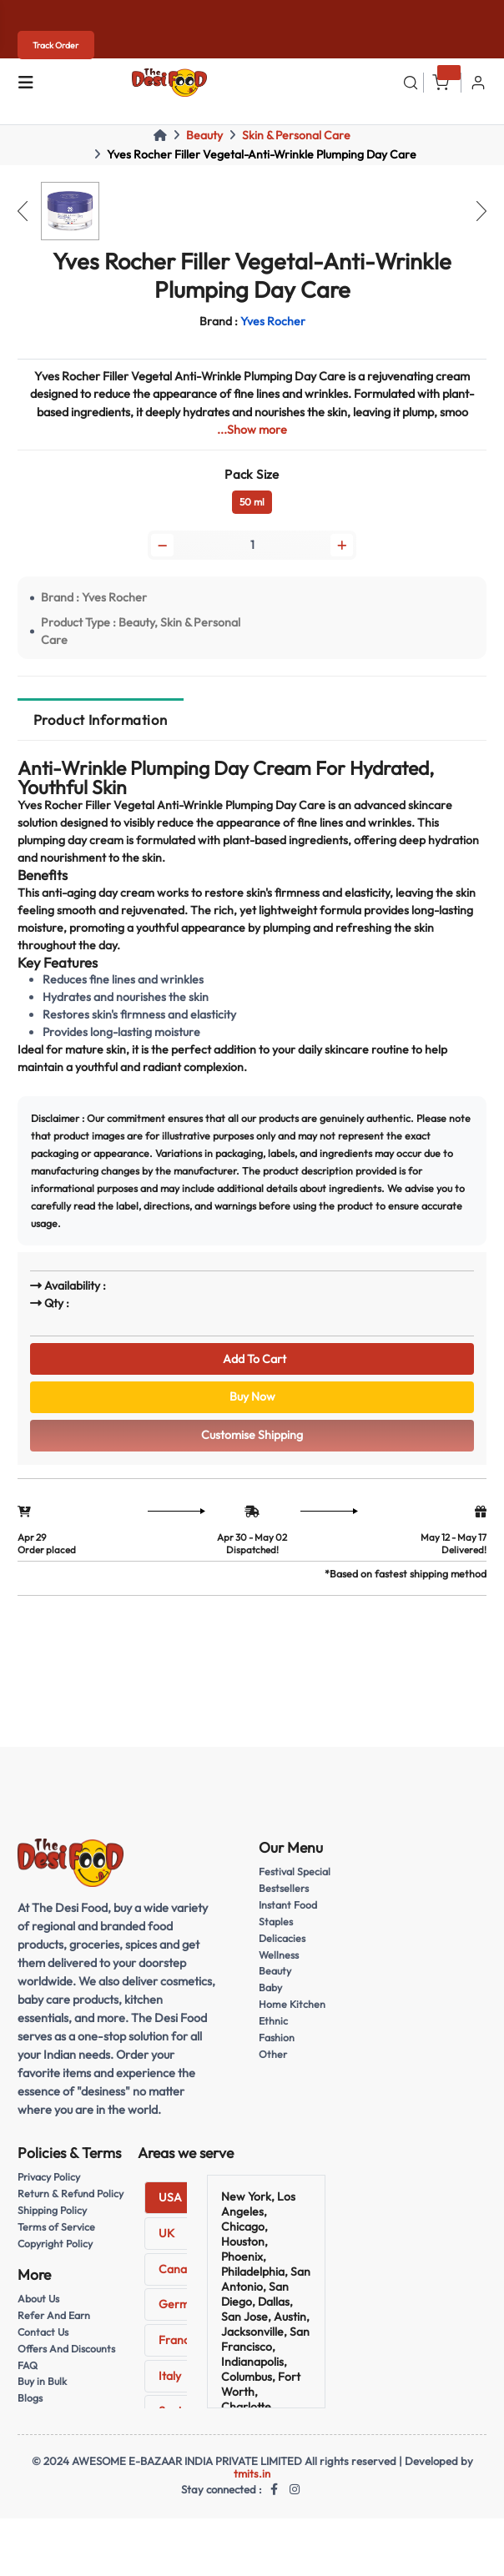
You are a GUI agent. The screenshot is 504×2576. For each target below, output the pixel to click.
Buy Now (252, 1398)
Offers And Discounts (66, 2350)
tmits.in (252, 2476)
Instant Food (288, 1907)
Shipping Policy (52, 2212)
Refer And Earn (54, 2317)
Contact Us (43, 2333)
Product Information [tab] (100, 720)
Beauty (204, 135)
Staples (276, 1923)
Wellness (279, 1956)
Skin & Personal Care (296, 135)
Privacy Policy (49, 2179)
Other (273, 2056)
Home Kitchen (292, 2006)
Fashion (277, 2040)
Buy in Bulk (42, 2383)
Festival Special (294, 1874)
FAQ (28, 2367)
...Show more (252, 429)
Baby (270, 1990)
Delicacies (282, 1940)
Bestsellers (284, 1890)
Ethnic (273, 2023)
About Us (38, 2301)
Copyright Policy (55, 2246)
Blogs (30, 2400)
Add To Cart (252, 1358)
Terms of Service (56, 2229)
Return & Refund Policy (70, 2196)
